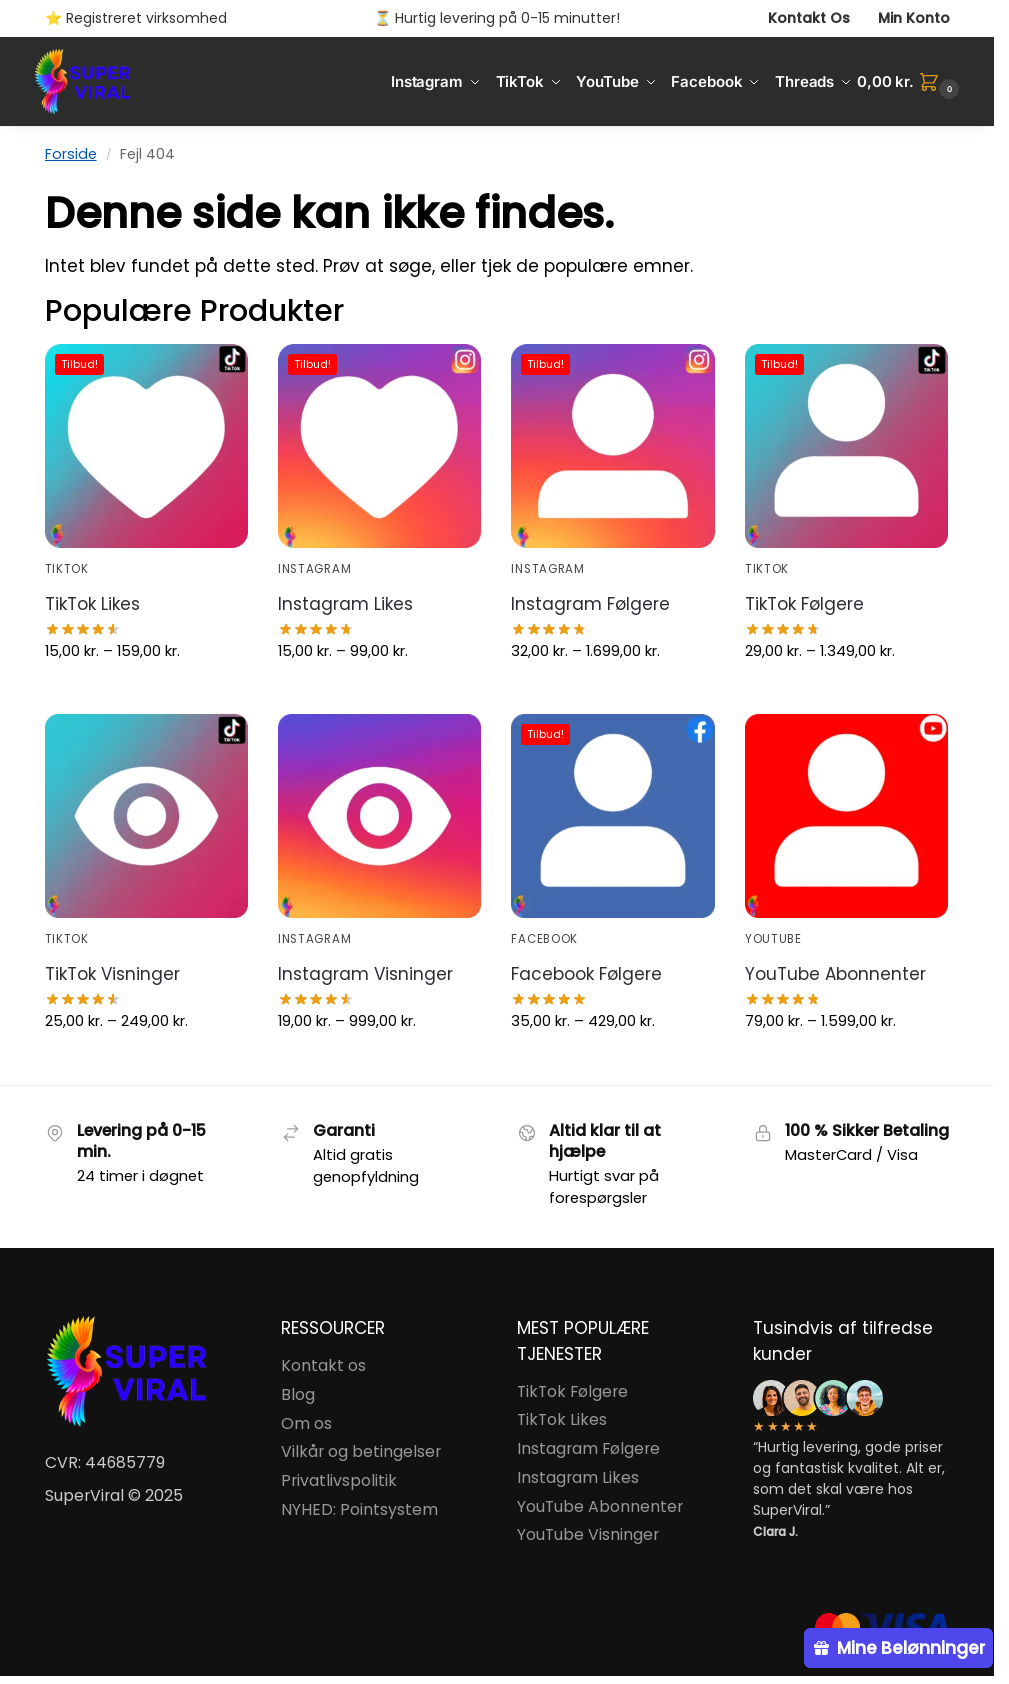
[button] (910, 82)
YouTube (773, 939)
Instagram (314, 569)
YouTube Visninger (588, 1534)
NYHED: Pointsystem (359, 1509)
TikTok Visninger (112, 974)
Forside (71, 154)
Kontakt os (323, 1365)
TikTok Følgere (804, 604)
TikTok (67, 569)
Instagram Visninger (365, 974)
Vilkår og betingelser (361, 1451)
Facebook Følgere (586, 974)
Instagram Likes (345, 604)
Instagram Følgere (590, 604)
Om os (306, 1423)
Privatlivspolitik (339, 1480)
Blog (298, 1394)
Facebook (544, 939)
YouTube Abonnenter (835, 974)
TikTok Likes (92, 604)
